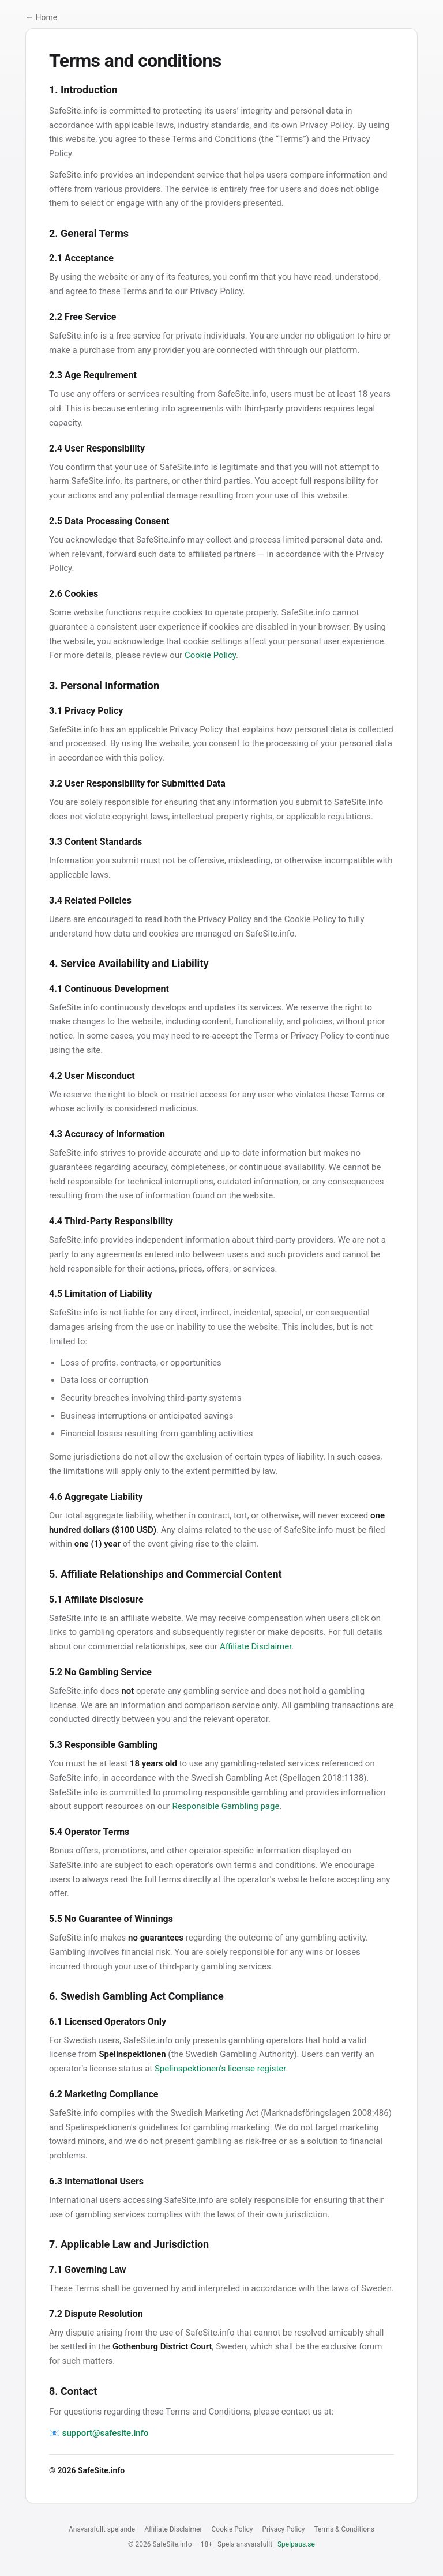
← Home (41, 17)
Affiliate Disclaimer (255, 1646)
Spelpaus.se (296, 2544)
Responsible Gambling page (225, 1806)
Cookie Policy (210, 655)
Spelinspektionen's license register (220, 2068)
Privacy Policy (283, 2529)
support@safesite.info (105, 2433)
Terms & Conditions (344, 2529)
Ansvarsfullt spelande (102, 2529)
